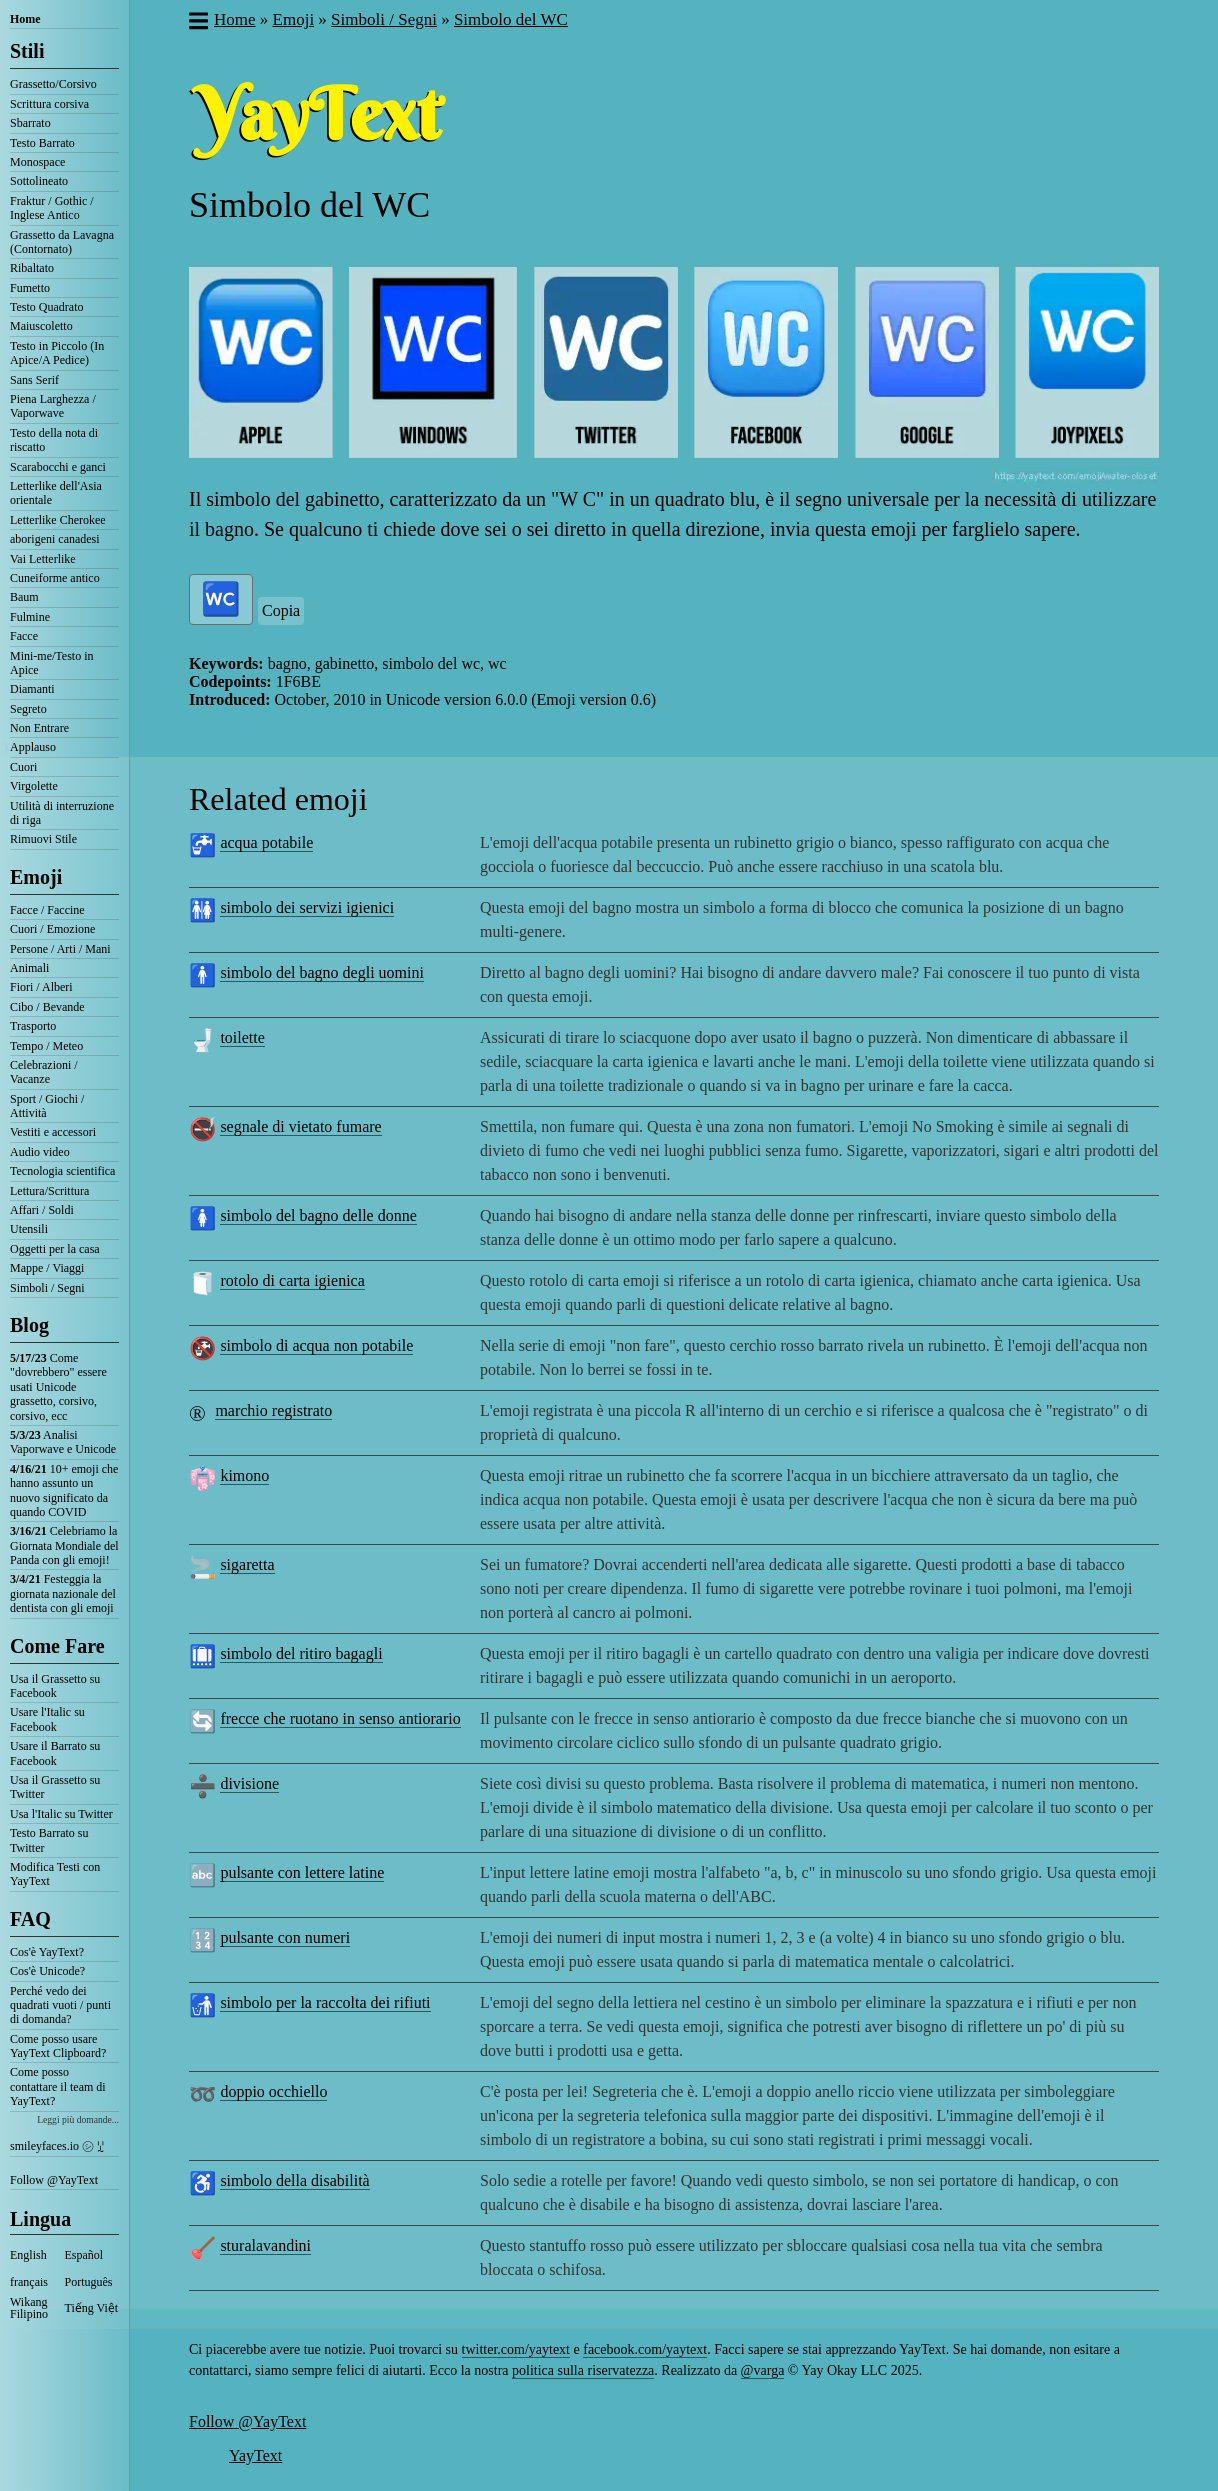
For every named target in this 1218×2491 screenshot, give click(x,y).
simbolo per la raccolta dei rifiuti (325, 2002)
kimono (244, 1475)
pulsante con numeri (285, 1937)
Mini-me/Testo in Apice (51, 663)
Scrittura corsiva (49, 104)
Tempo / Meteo (46, 1046)
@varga (763, 2370)
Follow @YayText (54, 2180)
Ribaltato (32, 268)
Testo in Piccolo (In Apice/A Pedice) (57, 353)
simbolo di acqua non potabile (316, 1345)
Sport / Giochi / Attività (47, 1106)
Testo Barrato (42, 143)
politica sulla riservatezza (583, 2370)
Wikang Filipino (29, 2308)
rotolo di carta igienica (292, 1280)
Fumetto (30, 288)
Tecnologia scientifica (62, 1171)
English (28, 2255)
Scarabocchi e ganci (58, 467)
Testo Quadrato (46, 307)
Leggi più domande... (78, 2119)
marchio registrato (273, 1410)
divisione (249, 1783)
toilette (242, 1037)
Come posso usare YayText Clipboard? (58, 2046)
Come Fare (57, 1646)
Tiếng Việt (92, 2308)
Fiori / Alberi (41, 987)
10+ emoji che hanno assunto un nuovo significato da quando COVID (64, 1490)
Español (84, 2255)
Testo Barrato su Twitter (49, 1840)
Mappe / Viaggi (47, 1268)
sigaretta (247, 1564)
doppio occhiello (273, 2091)
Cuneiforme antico (55, 578)
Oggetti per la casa (55, 1249)
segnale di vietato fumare (300, 1126)
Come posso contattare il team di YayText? (58, 2086)
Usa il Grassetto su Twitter (55, 1787)
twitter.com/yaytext (516, 2349)
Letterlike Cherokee (58, 520)
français (29, 2282)
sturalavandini (265, 2245)
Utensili (29, 1229)
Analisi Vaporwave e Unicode (63, 1442)
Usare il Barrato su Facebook (55, 1753)
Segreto (28, 709)
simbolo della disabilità (294, 2180)
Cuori (23, 767)
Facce (24, 636)
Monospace (37, 162)
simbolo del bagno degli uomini (322, 972)
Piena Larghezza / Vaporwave (53, 406)
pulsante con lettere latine (302, 1872)
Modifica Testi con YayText (55, 1874)
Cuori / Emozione (52, 929)
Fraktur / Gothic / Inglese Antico (52, 208)
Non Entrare (39, 728)
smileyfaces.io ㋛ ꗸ (57, 2146)
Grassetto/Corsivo (53, 84)
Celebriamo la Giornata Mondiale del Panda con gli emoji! (64, 1545)
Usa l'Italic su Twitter (61, 1814)
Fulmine (30, 617)
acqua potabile (266, 842)
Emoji (36, 877)
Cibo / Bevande (47, 1007)
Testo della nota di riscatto (54, 440)
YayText (255, 2455)
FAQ (30, 1919)
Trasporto (33, 1026)
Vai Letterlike (43, 559)
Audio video (40, 1152)
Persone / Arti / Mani (60, 949)
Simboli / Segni (47, 1288)
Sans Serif (34, 380)
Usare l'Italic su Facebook (47, 1719)
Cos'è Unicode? (47, 1971)
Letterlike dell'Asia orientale (56, 493)
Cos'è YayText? (47, 1952)
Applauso (33, 747)
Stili (27, 51)
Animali (29, 968)
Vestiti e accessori (53, 1132)
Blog (29, 1325)
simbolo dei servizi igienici (307, 907)
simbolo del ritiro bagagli (301, 1653)
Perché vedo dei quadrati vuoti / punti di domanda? (60, 2005)
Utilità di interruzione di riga (62, 813)
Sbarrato (30, 123)
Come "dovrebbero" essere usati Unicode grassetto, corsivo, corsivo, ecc (58, 1387)
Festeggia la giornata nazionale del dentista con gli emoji (63, 1593)
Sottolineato (39, 181)
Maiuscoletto (41, 326)
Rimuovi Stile (43, 839)
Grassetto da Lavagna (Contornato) (62, 242)
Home (25, 19)
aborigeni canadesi (55, 539)
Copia (281, 610)
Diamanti (32, 689)
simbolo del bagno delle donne (318, 1215)
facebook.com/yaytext (645, 2349)
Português (89, 2282)
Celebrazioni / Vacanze (44, 1072)
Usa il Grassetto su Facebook (55, 1686)
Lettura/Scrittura (49, 1191)
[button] (197, 23)
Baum (24, 597)
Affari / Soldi (42, 1210)
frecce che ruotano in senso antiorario (340, 1718)
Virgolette (34, 786)
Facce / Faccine (47, 910)
